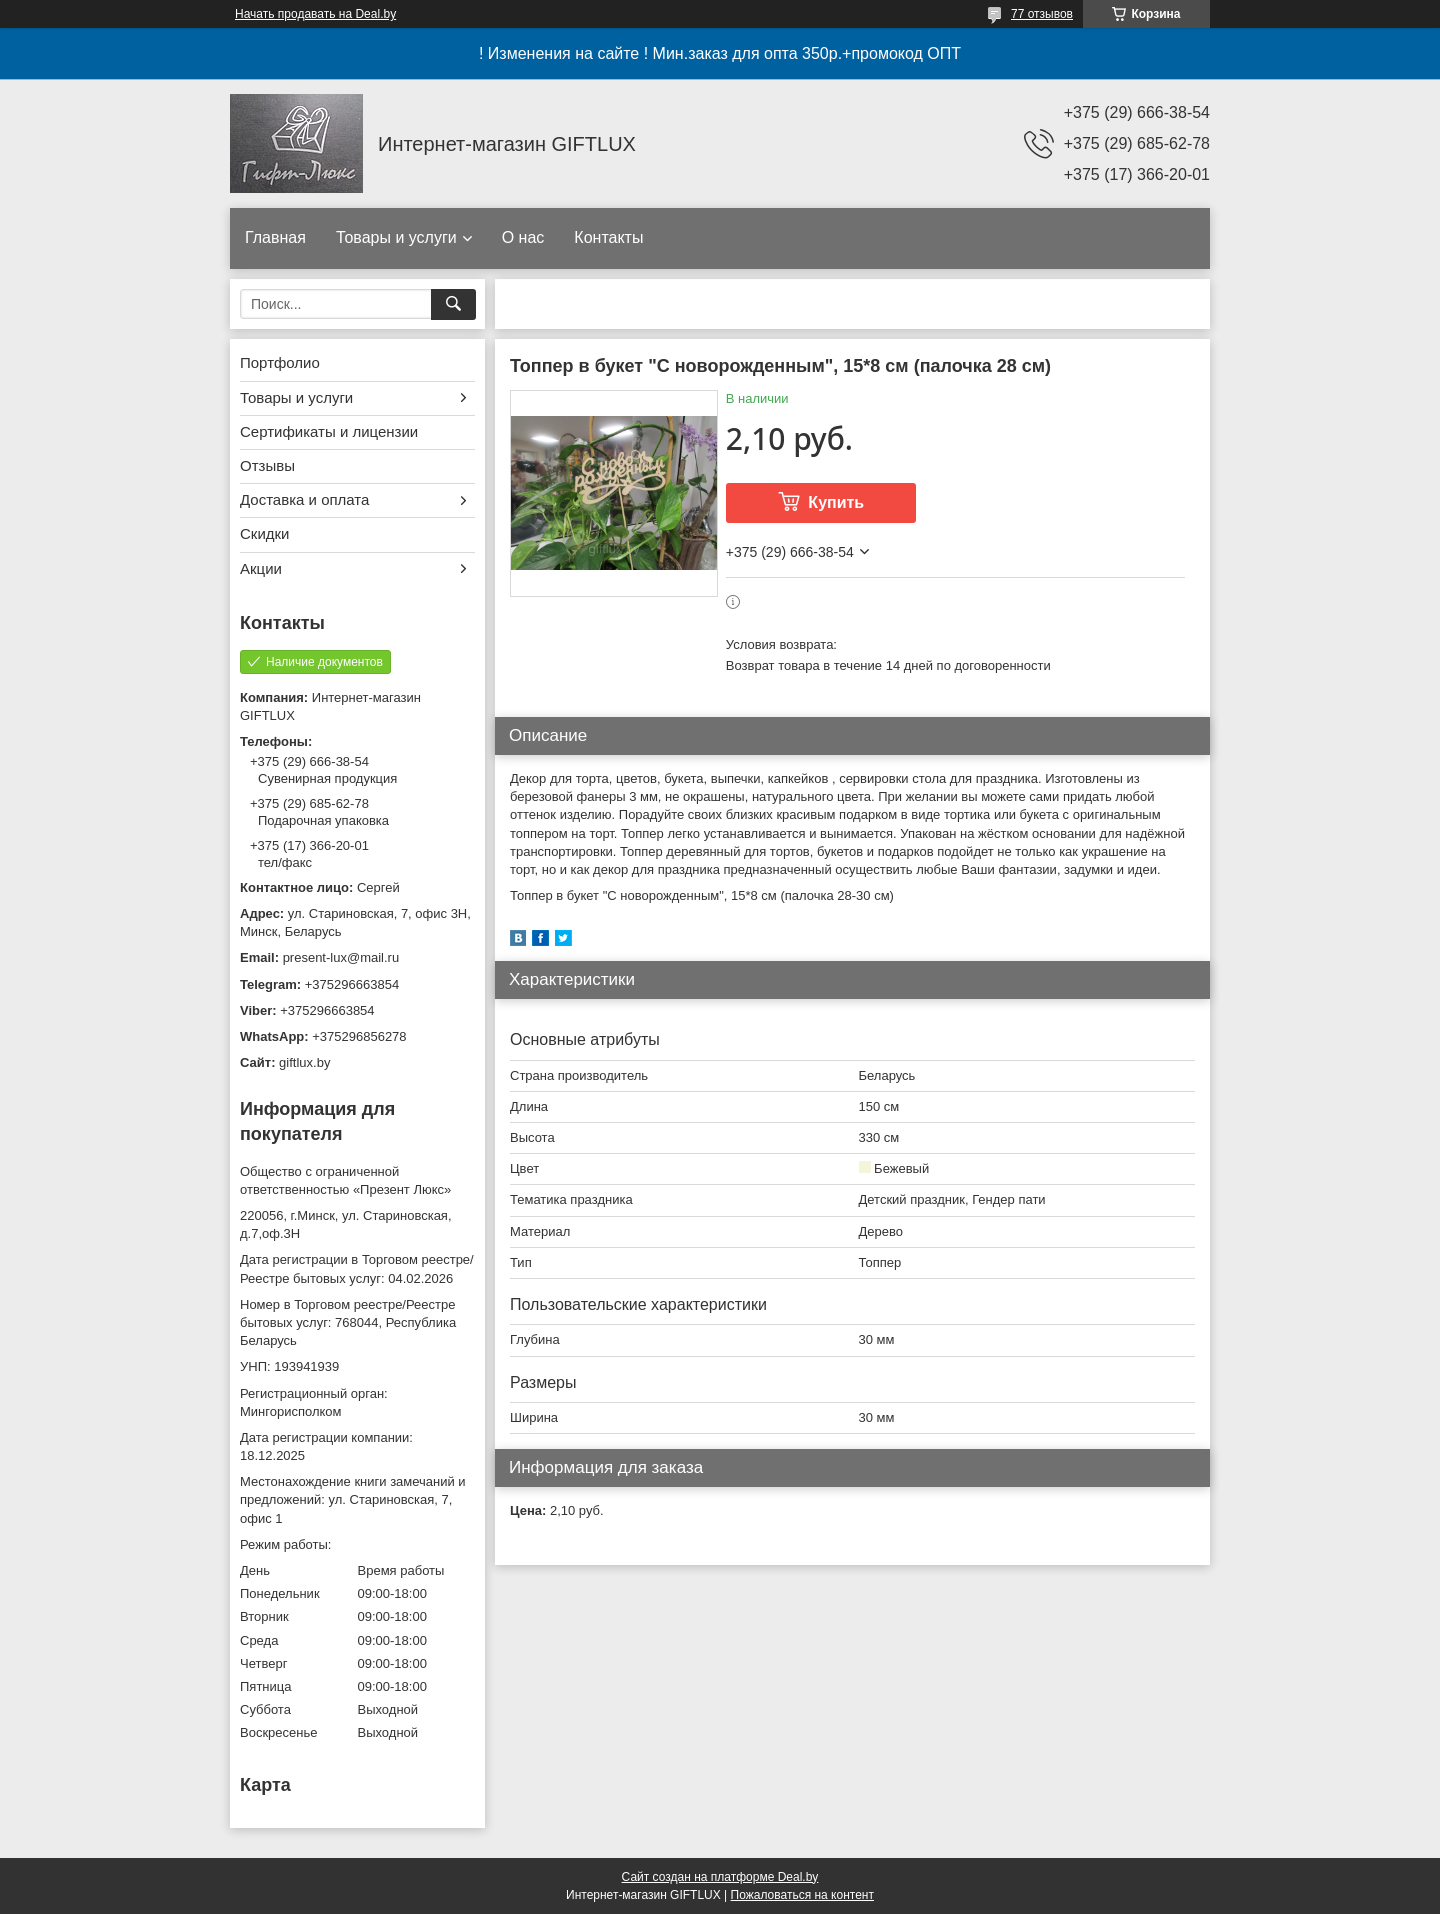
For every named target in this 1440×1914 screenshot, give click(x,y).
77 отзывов (1042, 14)
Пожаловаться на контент (802, 1895)
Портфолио (280, 362)
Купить (836, 502)
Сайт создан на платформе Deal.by (720, 1877)
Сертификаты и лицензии (329, 431)
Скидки (264, 533)
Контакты (608, 237)
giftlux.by (304, 1062)
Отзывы (267, 465)
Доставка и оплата (304, 499)
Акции (261, 568)
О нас (523, 237)
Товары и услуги (396, 237)
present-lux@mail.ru (341, 957)
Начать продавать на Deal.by (315, 14)
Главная (275, 237)
